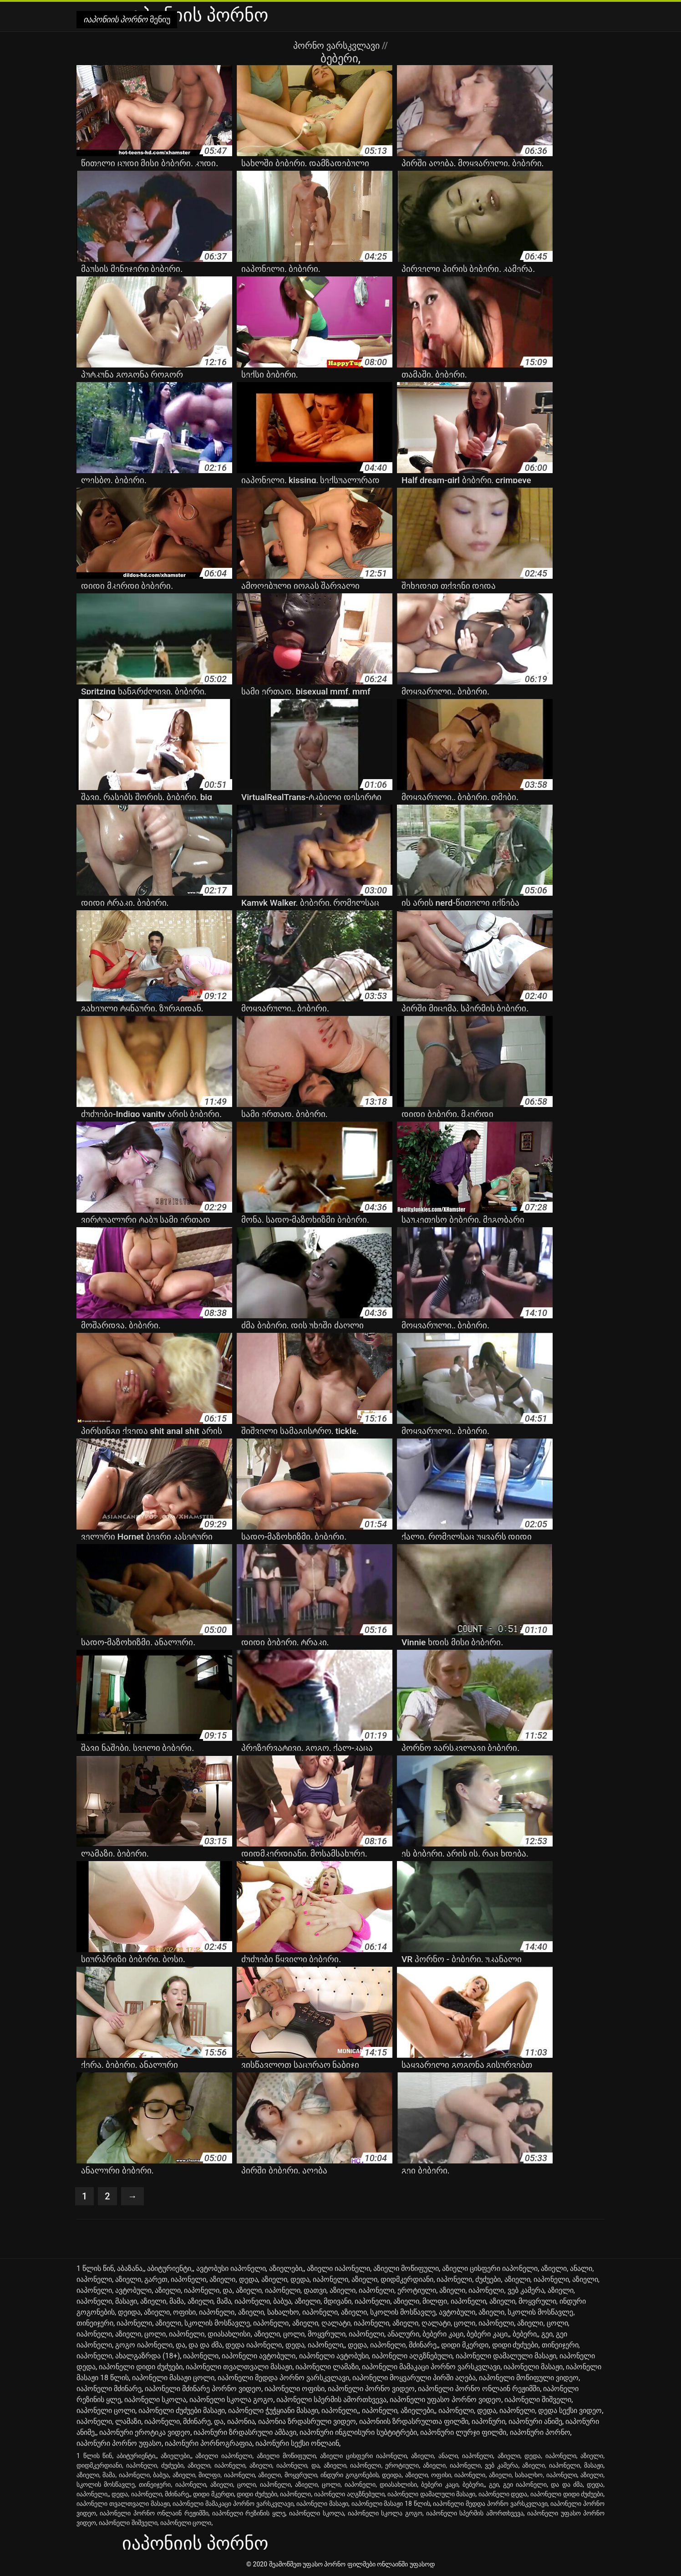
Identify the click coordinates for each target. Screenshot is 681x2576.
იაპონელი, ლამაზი (108, 2421)
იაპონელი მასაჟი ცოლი (173, 2377)
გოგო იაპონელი (144, 2345)
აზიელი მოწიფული (406, 2268)
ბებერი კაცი (442, 2334)
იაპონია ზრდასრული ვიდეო (307, 2421)
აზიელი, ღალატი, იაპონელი (340, 2323)
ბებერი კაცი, (488, 2334)
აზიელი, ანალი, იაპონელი (452, 2455)
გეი (547, 2334)
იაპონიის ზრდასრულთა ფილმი (413, 2421)
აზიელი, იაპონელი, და (193, 2290)
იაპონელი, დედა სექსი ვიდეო (550, 2410)
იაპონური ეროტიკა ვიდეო (144, 2432)
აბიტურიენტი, (170, 2268)
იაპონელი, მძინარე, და (184, 2421)
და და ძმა (205, 2345)
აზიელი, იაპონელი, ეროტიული (383, 2290)
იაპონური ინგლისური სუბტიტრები (358, 2432)
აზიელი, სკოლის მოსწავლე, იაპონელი (222, 2323)
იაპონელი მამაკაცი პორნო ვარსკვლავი (431, 2366)
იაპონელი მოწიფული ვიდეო (529, 2377)
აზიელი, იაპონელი (536, 2279)
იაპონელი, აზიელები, (398, 2410)
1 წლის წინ (95, 2268)
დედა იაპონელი (253, 2345)
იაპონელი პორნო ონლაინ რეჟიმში (479, 2388)
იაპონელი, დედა (467, 2410)
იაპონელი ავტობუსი (334, 2356)
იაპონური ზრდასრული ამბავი (244, 2432)
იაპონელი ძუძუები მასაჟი (181, 2410)
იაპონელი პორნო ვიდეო (371, 2388)
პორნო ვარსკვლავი (337, 45)
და (180, 2345)
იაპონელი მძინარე (109, 2388)
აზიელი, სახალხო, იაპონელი (288, 2312)
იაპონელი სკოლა (155, 2399)
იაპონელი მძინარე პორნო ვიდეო (203, 2388)
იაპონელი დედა (503, 2494)
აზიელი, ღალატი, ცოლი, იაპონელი (453, 2323)
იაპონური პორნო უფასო (119, 2443)
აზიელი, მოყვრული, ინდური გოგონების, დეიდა (329, 2475)
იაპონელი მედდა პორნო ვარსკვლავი (283, 2377)
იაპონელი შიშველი (537, 2399)
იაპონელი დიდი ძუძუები (141, 2366)
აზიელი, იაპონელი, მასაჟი (562, 2465)
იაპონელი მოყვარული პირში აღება (414, 2377)
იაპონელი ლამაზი (327, 2366)
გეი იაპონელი (525, 2484)
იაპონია (241, 2421)
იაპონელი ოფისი (294, 2388)
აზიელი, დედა (233, 2279)
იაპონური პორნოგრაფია (208, 2443)
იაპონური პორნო (540, 2432)
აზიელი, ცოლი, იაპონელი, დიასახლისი (182, 2334)
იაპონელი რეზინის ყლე (248, 2513)
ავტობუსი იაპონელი (231, 2268)
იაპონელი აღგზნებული (412, 2356)
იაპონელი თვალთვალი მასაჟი (239, 2366)
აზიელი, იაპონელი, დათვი (281, 2290)
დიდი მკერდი (464, 2345)
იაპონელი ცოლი (105, 2410)
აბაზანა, (130, 2268)
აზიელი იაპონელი (338, 2268)
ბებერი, (525, 2334)
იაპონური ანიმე (535, 2421)
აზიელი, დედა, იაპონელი (304, 2279)
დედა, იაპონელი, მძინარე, (393, 2345)
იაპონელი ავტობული (258, 2356)
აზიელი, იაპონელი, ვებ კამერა (491, 2290)
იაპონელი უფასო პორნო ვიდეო (445, 2399)
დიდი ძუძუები (515, 2345)
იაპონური (488, 2421)
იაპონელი (201, 2356)
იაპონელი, (339, 2410)
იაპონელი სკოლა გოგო (231, 2399)
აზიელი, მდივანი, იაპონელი (342, 2301)
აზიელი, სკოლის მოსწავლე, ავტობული (408, 2312)
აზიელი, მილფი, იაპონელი (439, 2301)
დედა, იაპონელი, (315, 2345)
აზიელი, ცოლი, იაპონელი (250, 2484)
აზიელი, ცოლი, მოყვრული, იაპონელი (319, 2334)
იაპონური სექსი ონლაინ (297, 2443)
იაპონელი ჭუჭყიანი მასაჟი (273, 2410)
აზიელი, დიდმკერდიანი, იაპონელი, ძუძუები (426, 2279)
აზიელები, (286, 2268)
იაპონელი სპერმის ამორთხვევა (331, 2399)
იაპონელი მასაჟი (533, 2366)
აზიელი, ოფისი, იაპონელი (189, 2312)
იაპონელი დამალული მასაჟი (506, 2356)
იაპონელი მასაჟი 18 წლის (390, 2503)
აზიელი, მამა (162, 2301)
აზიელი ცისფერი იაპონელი (490, 2268)
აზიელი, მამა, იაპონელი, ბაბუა (239, 2301)
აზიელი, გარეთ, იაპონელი (160, 2279)
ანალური (403, 2334)
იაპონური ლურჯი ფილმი (463, 2432)
